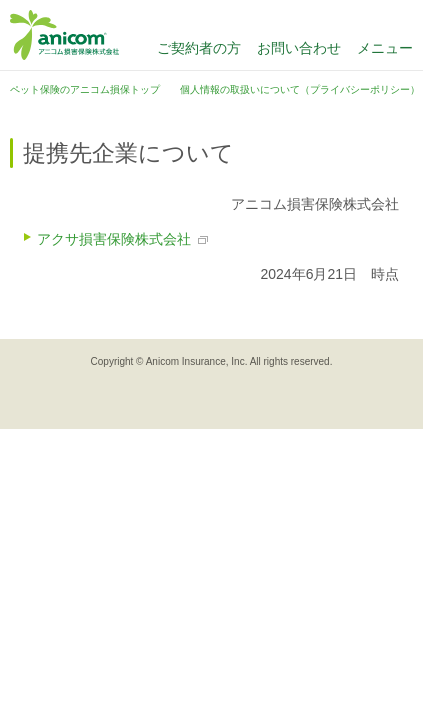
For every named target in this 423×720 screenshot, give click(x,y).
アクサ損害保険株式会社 (114, 239)
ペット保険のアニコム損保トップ (85, 89)
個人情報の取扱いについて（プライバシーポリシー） (300, 89)
